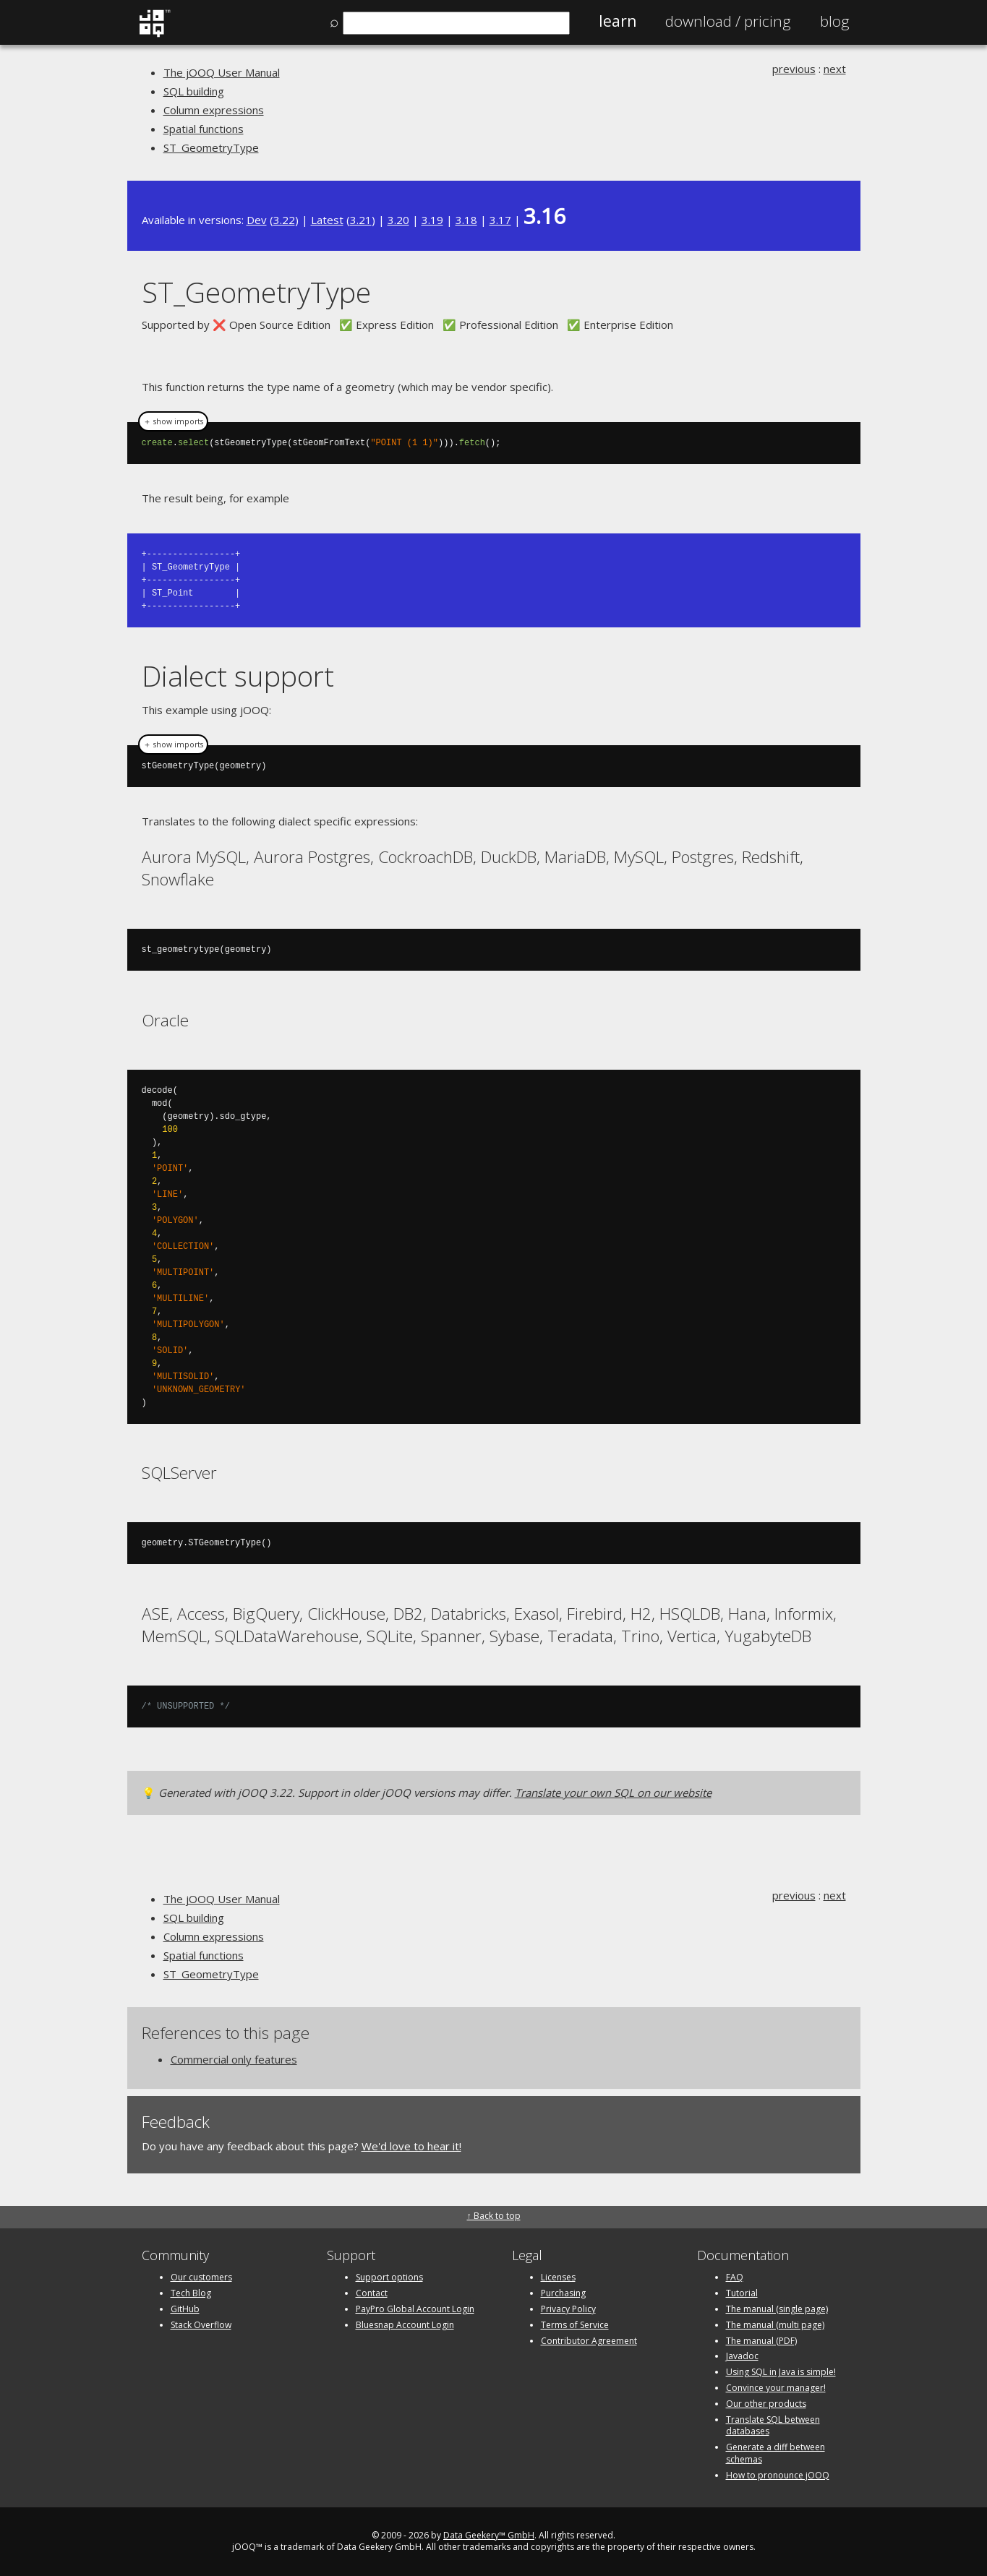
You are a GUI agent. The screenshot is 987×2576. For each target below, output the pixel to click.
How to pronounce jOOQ (777, 2475)
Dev (257, 219)
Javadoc (742, 2356)
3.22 (284, 219)
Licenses (558, 2277)
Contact (372, 2293)
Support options (389, 2277)
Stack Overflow (201, 2325)
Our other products (766, 2403)
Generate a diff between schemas (775, 2453)
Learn (617, 21)
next (835, 68)
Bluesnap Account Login (405, 2325)
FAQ (734, 2277)
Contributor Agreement (589, 2341)
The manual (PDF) (761, 2341)
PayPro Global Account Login (415, 2309)
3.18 (466, 219)
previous (794, 68)
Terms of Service (575, 2325)
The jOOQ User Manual (221, 72)
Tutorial (742, 2293)
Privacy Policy (568, 2309)
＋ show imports (173, 421)
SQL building (193, 91)
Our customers (201, 2277)
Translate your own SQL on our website (613, 1792)
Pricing (728, 21)
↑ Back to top (494, 2216)
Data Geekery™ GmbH (488, 2535)
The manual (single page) (777, 2309)
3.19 (432, 219)
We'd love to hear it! (411, 2146)
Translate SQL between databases (773, 2425)
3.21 (361, 219)
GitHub (185, 2309)
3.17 (500, 219)
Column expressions (213, 110)
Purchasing (563, 2293)
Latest (327, 219)
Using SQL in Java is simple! (781, 2372)
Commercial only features (234, 2059)
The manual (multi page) (775, 2325)
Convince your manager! (776, 2388)
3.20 (398, 219)
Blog (835, 21)
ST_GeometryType (211, 147)
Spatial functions (203, 128)
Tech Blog (191, 2293)
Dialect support (238, 675)
